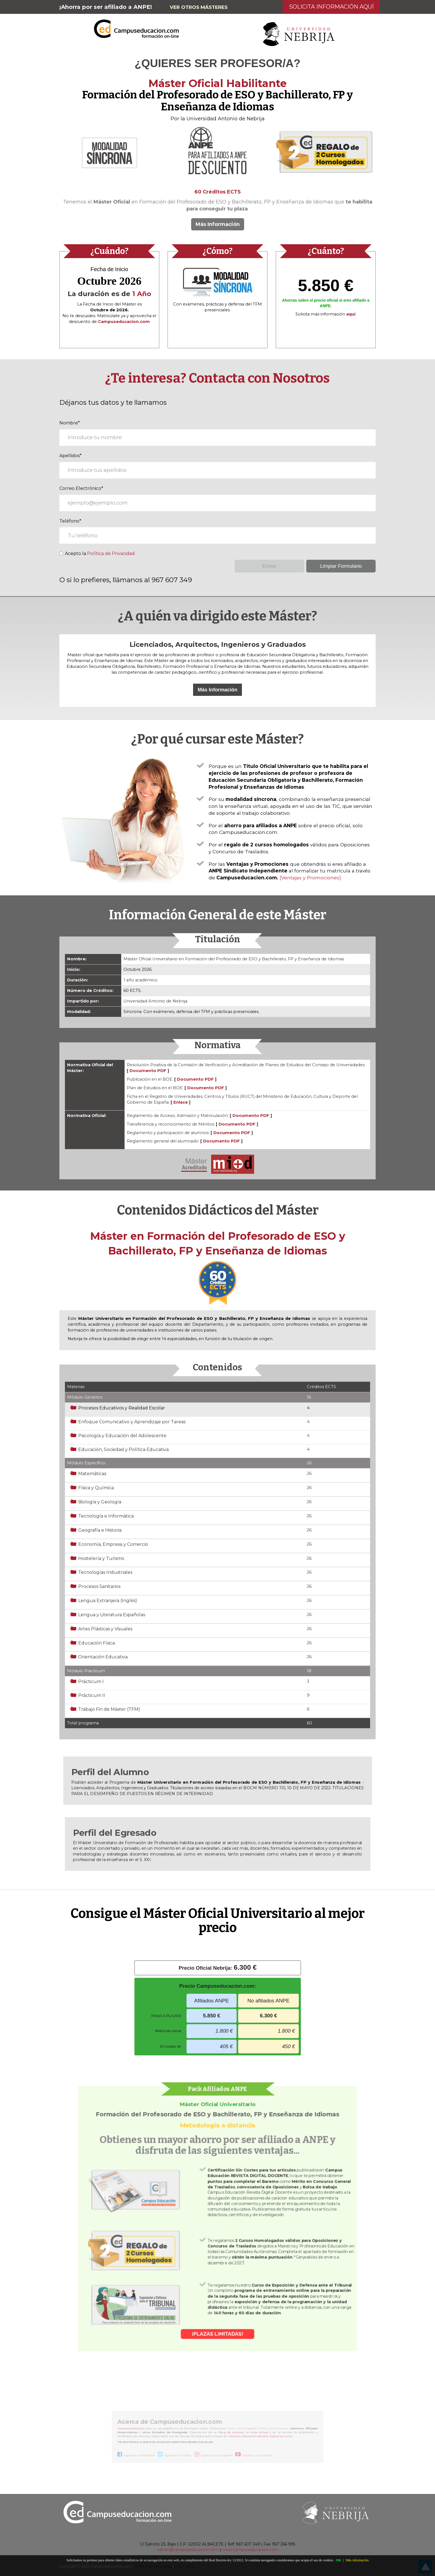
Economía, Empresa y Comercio (113, 1544)
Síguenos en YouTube (258, 2455)
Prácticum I (91, 1681)
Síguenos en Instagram (217, 2455)
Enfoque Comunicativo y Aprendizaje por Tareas (132, 1421)
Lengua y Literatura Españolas (111, 1614)
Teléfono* (70, 521)
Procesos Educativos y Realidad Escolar (121, 1408)
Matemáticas (92, 1473)
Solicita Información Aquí (331, 6)
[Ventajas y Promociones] (310, 877)
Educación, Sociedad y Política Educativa (123, 1449)
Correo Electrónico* (81, 488)
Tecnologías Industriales (105, 1572)
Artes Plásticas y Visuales (105, 1628)
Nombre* (69, 423)
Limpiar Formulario (341, 566)
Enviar (269, 566)
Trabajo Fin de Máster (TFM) (109, 1709)
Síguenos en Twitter (177, 2455)
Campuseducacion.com (133, 2428)
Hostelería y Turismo (101, 1558)
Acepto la (97, 553)
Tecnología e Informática (106, 1516)
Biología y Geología (99, 1502)
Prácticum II (91, 1695)
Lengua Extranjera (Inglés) (107, 1600)
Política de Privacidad (111, 553)
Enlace (180, 1102)
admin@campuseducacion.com (188, 2549)
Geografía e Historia (100, 1530)
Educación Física (96, 1643)
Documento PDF (148, 1070)
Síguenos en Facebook (138, 2455)
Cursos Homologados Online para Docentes (258, 2428)
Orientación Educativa (103, 1656)
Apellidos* (70, 455)
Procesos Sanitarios (99, 1586)
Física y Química (96, 1487)
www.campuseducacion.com (250, 2549)
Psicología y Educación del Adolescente (122, 1435)
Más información (357, 2560)
